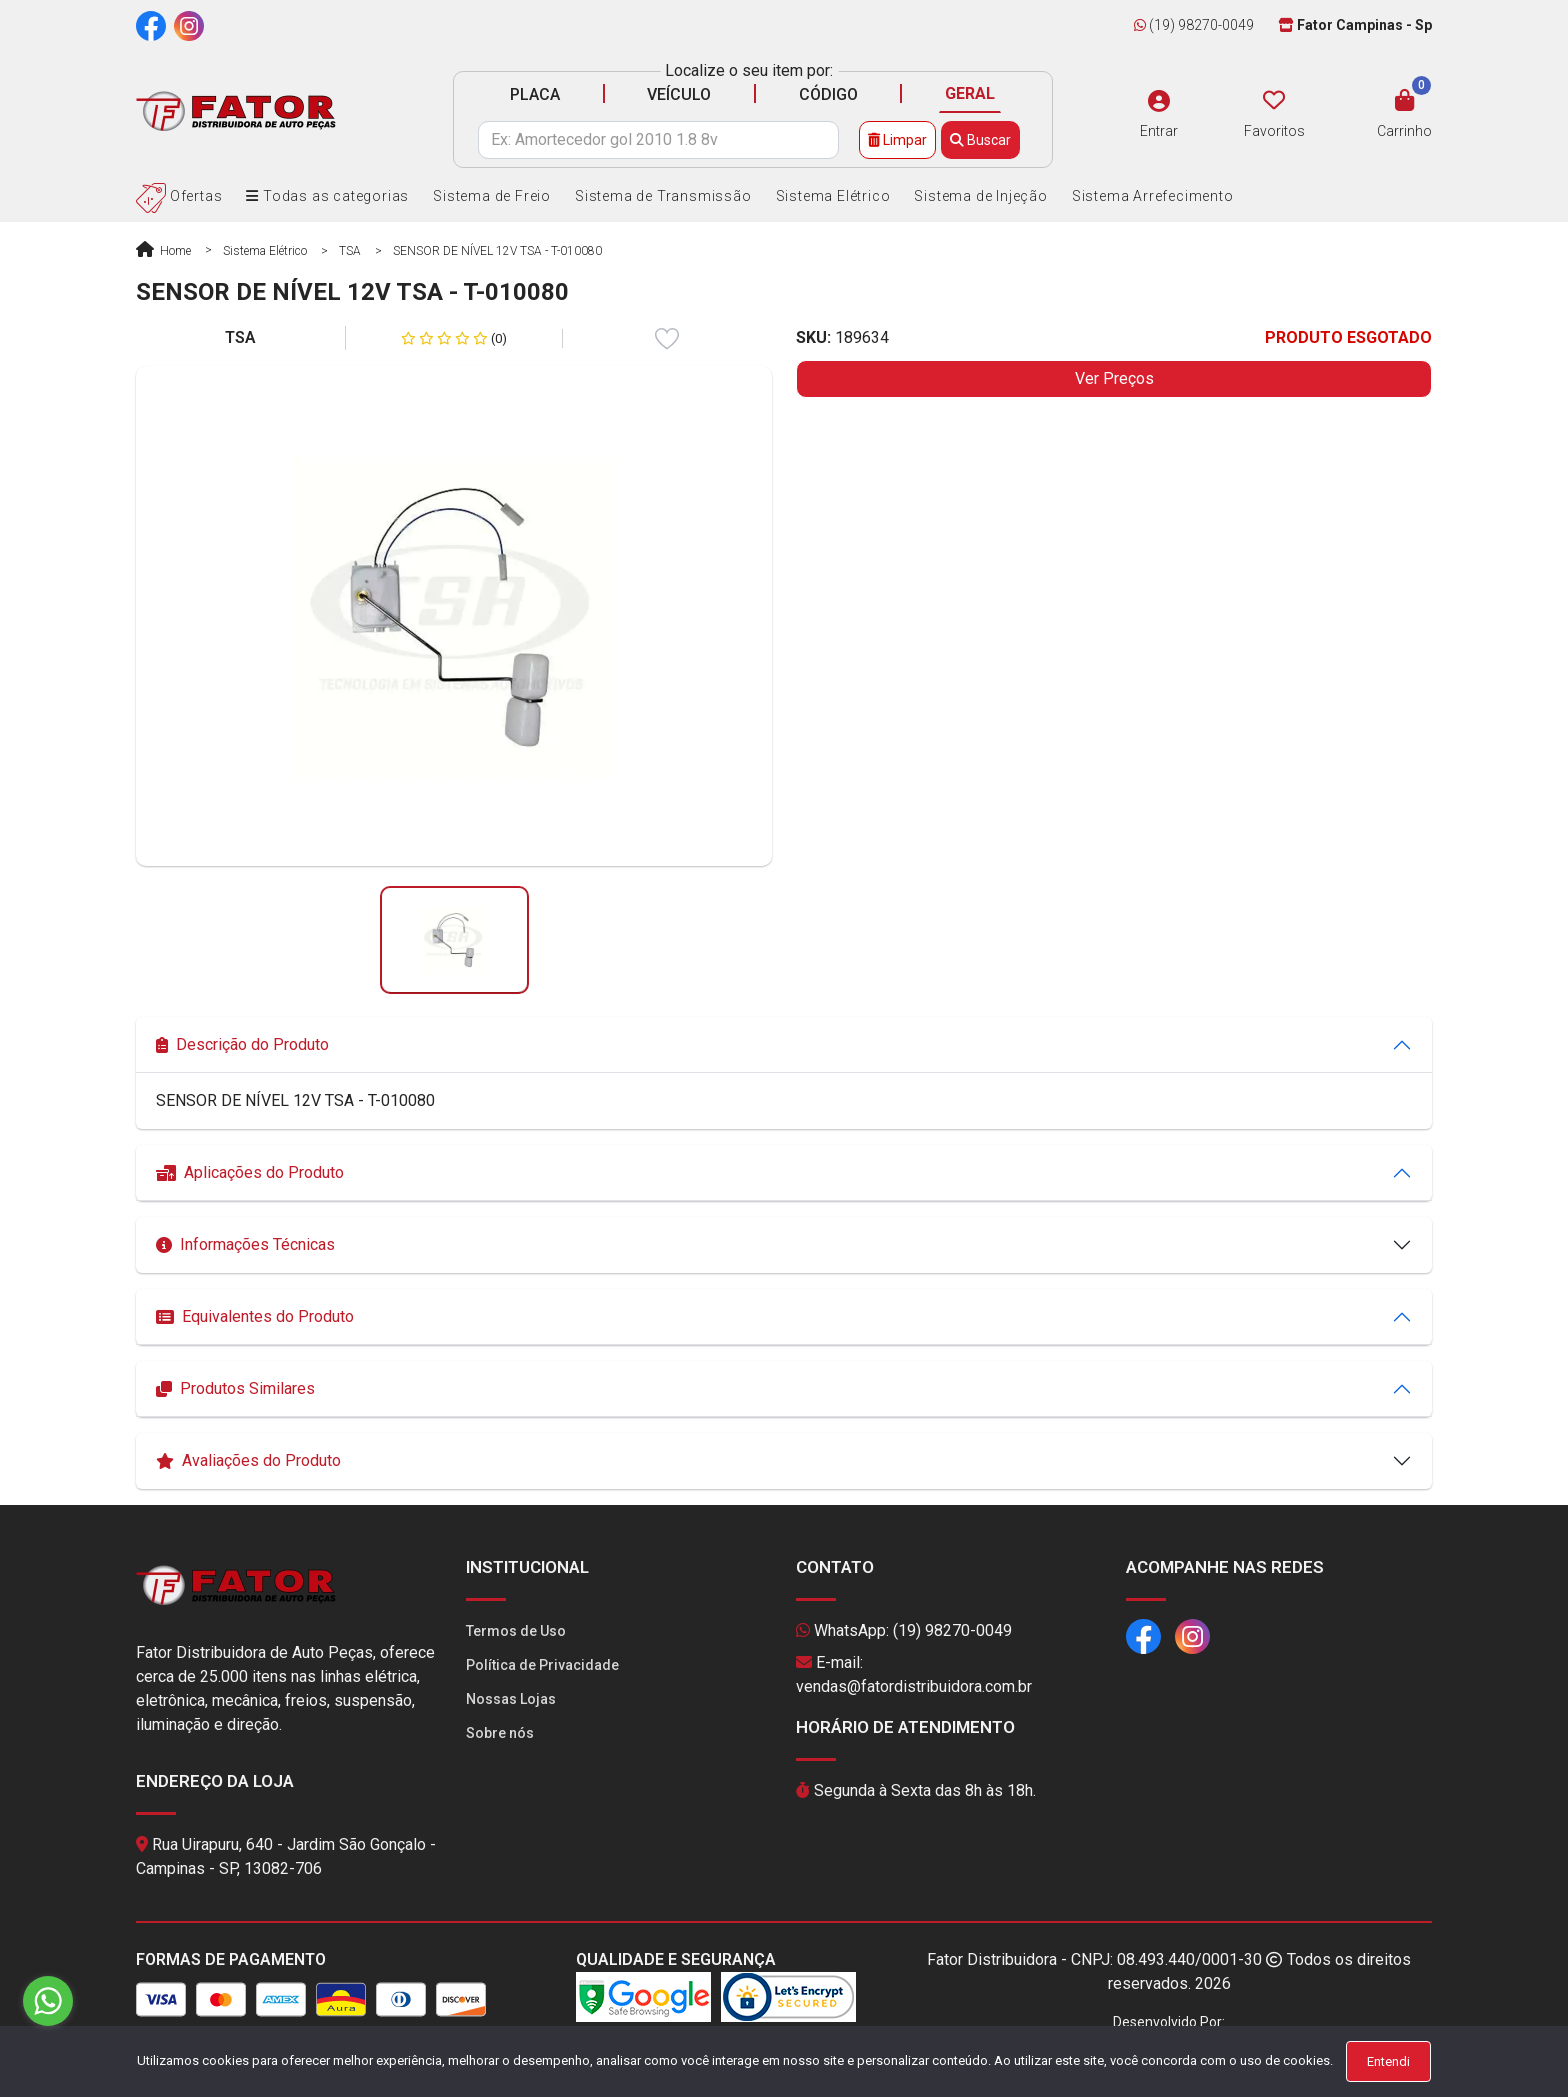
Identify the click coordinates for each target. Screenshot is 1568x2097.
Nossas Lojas (511, 1699)
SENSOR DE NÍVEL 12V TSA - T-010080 (497, 251)
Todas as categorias (327, 196)
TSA (350, 251)
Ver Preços (1114, 378)
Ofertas (179, 196)
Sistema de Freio (492, 196)
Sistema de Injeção (980, 196)
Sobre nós (500, 1733)
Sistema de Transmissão (663, 196)
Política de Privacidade (542, 1665)
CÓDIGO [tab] (828, 94)
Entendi (1388, 2061)
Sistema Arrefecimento (1153, 196)
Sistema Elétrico (833, 196)
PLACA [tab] (535, 94)
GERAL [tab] (970, 93)
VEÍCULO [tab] (679, 94)
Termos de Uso (516, 1631)
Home (163, 251)
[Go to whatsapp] (48, 2001)
